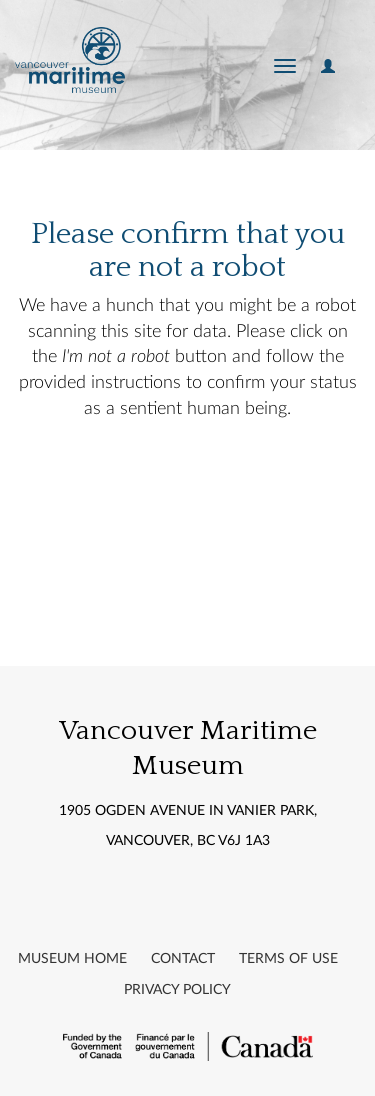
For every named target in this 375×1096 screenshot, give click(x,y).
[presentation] (182, 486)
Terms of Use (288, 959)
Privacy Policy (177, 990)
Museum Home (72, 959)
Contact (183, 959)
